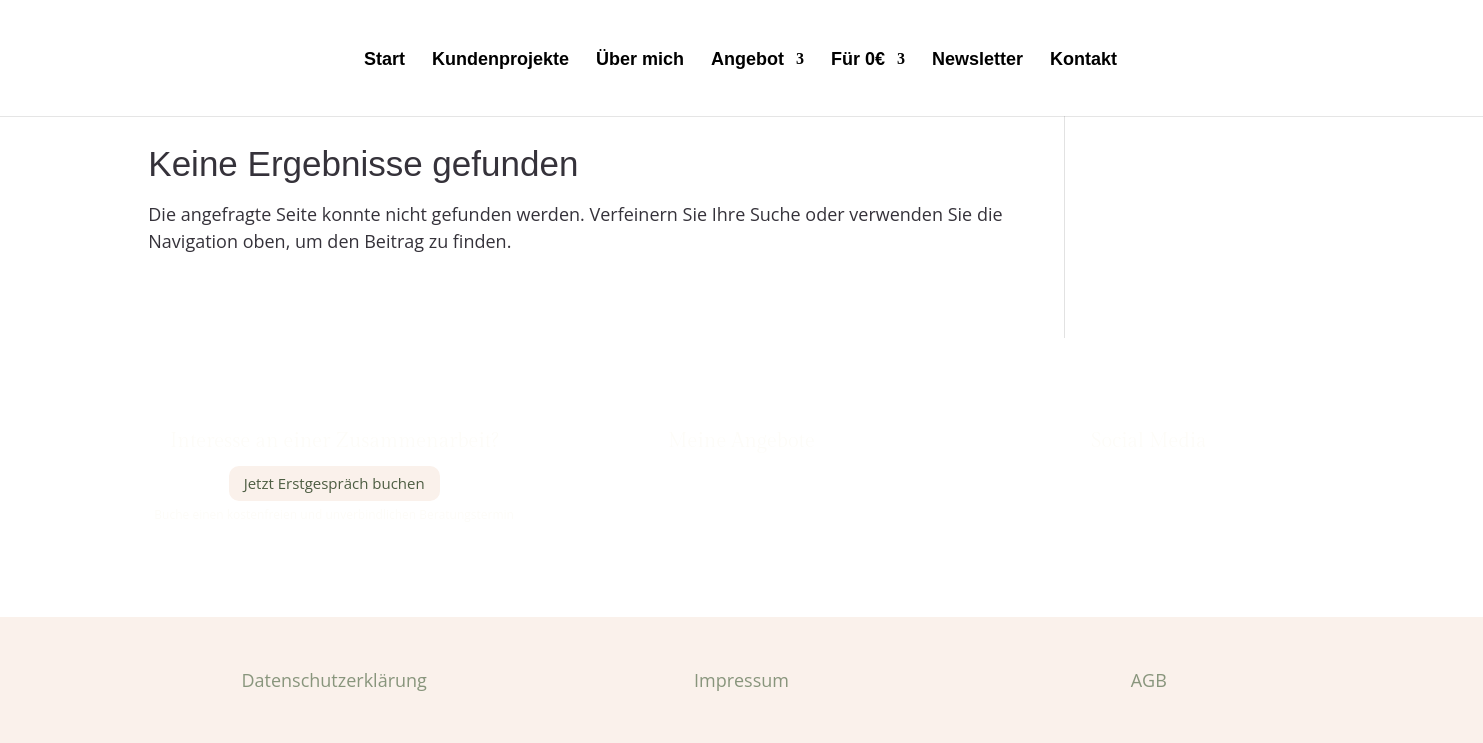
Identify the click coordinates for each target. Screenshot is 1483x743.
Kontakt (1083, 60)
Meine (693, 475)
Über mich (640, 60)
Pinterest (1149, 507)
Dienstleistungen (758, 475)
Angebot (747, 60)
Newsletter (977, 60)
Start (384, 60)
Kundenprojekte (500, 60)
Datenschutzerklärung (333, 680)
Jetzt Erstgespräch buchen (334, 483)
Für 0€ (858, 60)
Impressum (741, 680)
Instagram (1149, 475)
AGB (1149, 680)
